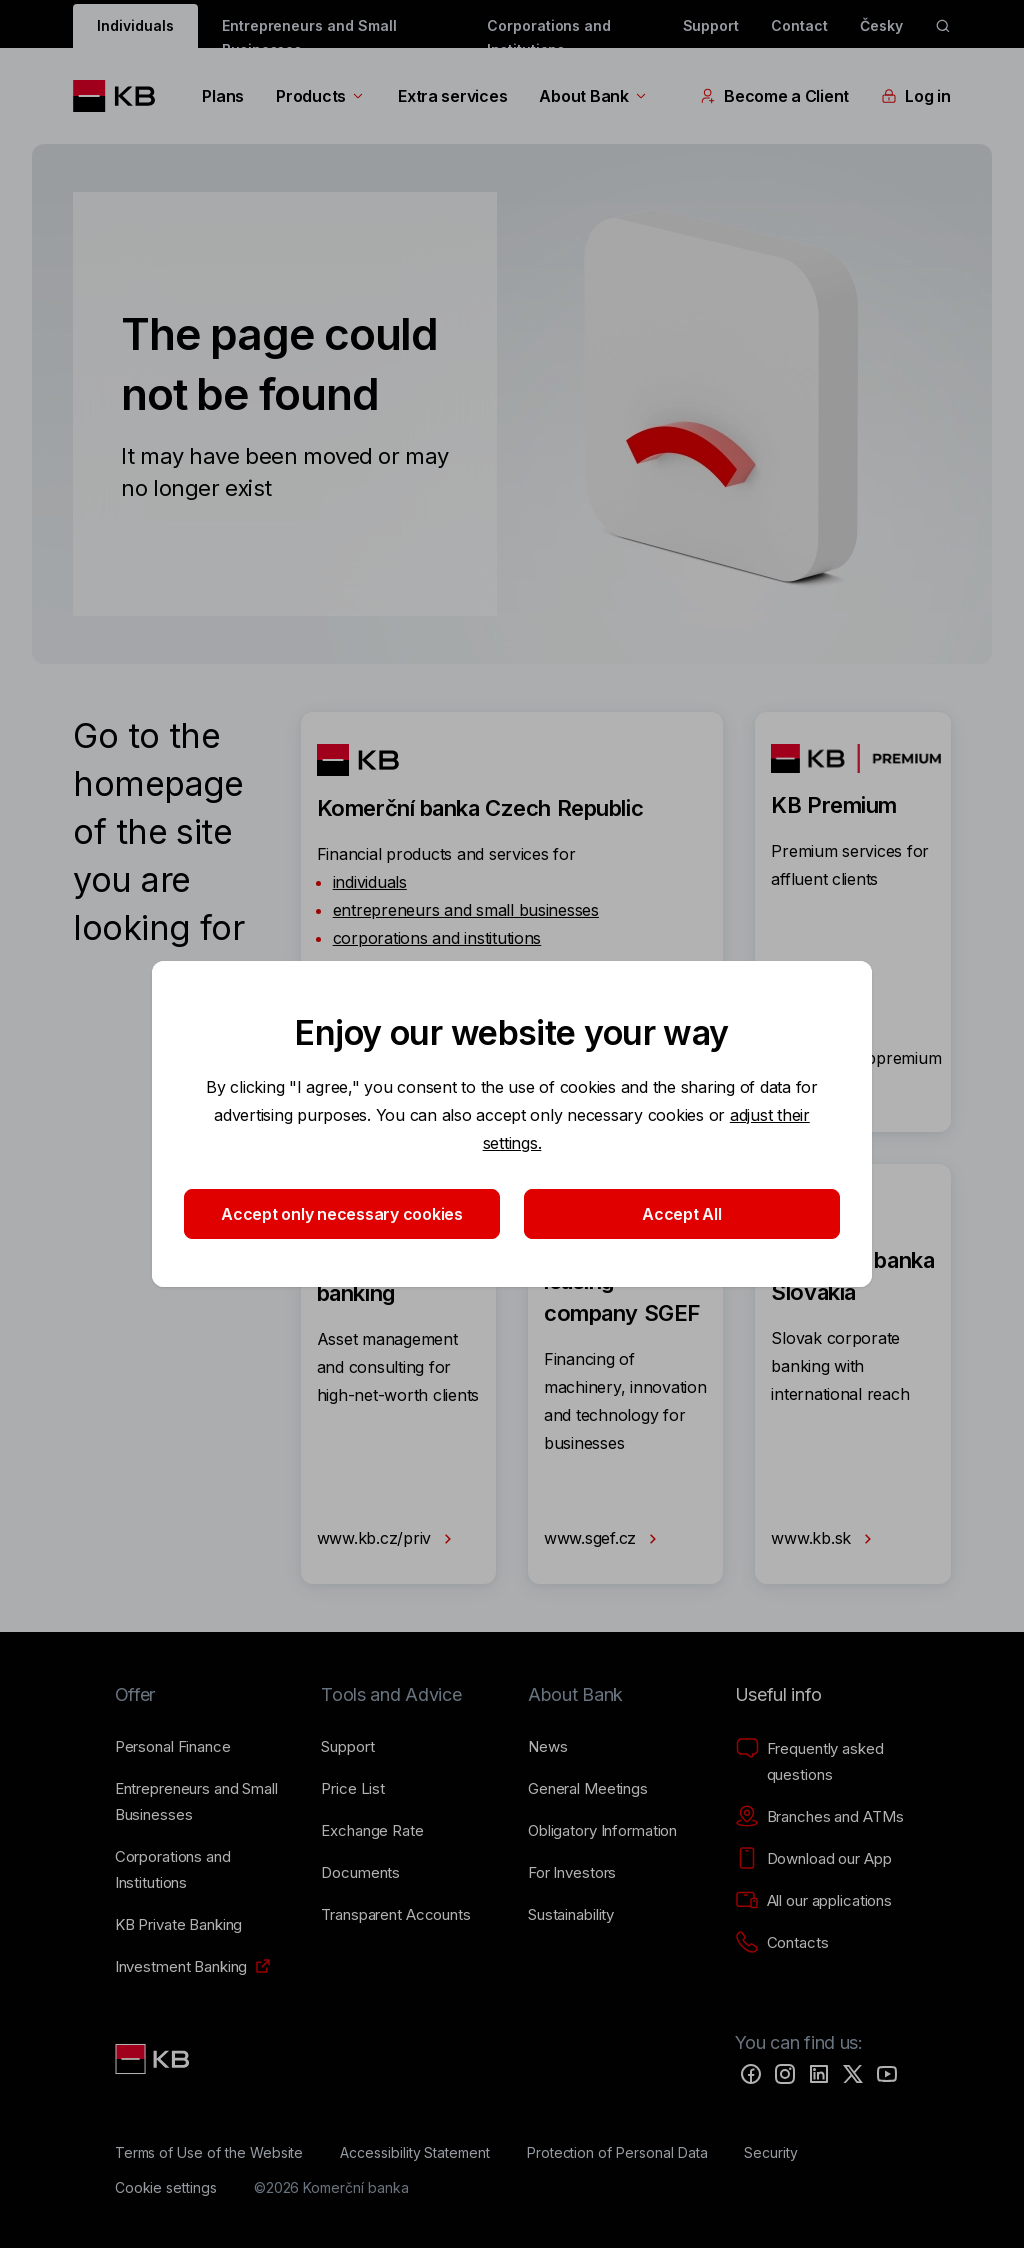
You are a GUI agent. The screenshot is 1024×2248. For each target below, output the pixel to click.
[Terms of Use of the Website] (209, 2153)
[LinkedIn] (819, 2074)
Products (321, 96)
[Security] (771, 2153)
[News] (548, 1747)
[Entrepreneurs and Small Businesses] (202, 1802)
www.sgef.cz (604, 1539)
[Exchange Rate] (372, 1831)
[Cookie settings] (166, 2188)
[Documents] (360, 1873)
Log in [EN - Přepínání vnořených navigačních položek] (915, 96)
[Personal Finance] (173, 1747)
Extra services (452, 96)
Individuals (135, 25)
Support (711, 25)
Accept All (681, 1214)
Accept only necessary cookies (342, 1214)
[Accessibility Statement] (415, 2153)
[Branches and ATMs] (819, 1817)
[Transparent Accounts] (395, 1915)
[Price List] (353, 1789)
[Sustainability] (571, 1915)
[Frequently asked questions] (822, 1762)
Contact (799, 25)
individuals (370, 882)
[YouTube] (887, 2074)
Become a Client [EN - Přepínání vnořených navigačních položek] (774, 96)
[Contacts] (782, 1943)
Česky (881, 25)
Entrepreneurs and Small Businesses (309, 32)
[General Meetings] (588, 1789)
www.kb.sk (825, 1539)
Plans (223, 96)
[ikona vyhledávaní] (943, 26)
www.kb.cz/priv (388, 1539)
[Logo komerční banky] (121, 96)
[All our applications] (813, 1901)
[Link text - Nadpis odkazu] (154, 2059)
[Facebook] (751, 2074)
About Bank (593, 96)
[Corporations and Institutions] (202, 1870)
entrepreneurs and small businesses (466, 910)
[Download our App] (813, 1859)
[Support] (347, 1747)
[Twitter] (853, 2074)
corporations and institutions (437, 938)
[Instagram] (785, 2074)
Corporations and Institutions (549, 32)
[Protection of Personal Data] (617, 2153)
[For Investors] (572, 1873)
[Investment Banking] (181, 1967)
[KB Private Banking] (179, 1925)
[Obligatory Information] (602, 1831)
